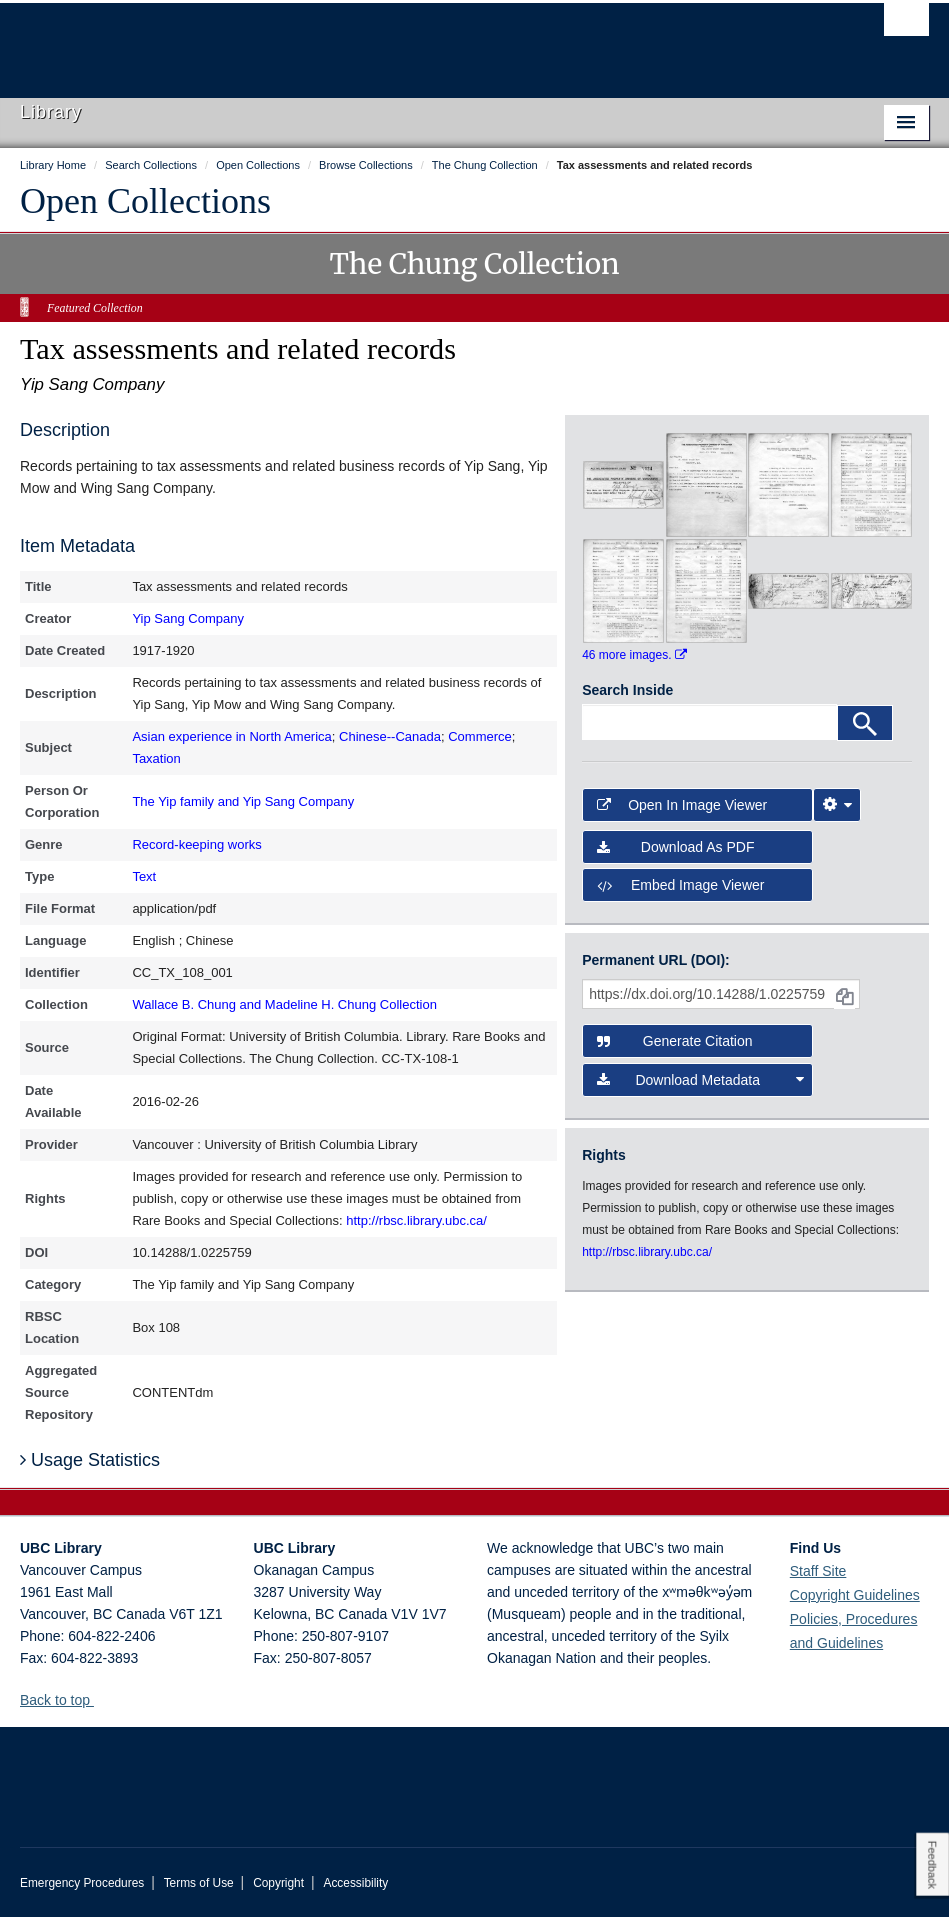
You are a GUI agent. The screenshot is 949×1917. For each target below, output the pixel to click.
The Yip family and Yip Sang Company (243, 801)
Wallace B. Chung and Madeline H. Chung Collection (284, 1004)
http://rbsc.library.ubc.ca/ (416, 1220)
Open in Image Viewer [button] (682, 805)
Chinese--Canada (390, 736)
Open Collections (145, 201)
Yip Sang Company (188, 618)
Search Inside (627, 690)
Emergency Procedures (82, 1883)
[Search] (865, 723)
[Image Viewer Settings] (837, 805)
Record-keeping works (196, 844)
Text (144, 876)
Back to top (64, 1700)
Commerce (480, 736)
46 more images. (634, 655)
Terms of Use (199, 1883)
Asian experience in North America (231, 736)
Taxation (156, 758)
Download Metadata (700, 1080)
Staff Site (818, 1571)
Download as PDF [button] (675, 847)
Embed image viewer (680, 885)
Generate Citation (674, 1041)
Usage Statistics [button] (90, 1460)
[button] (101, 1699)
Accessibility (355, 1883)
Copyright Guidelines (855, 1595)
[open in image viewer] (623, 484)
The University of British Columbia (406, 41)
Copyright (278, 1883)
